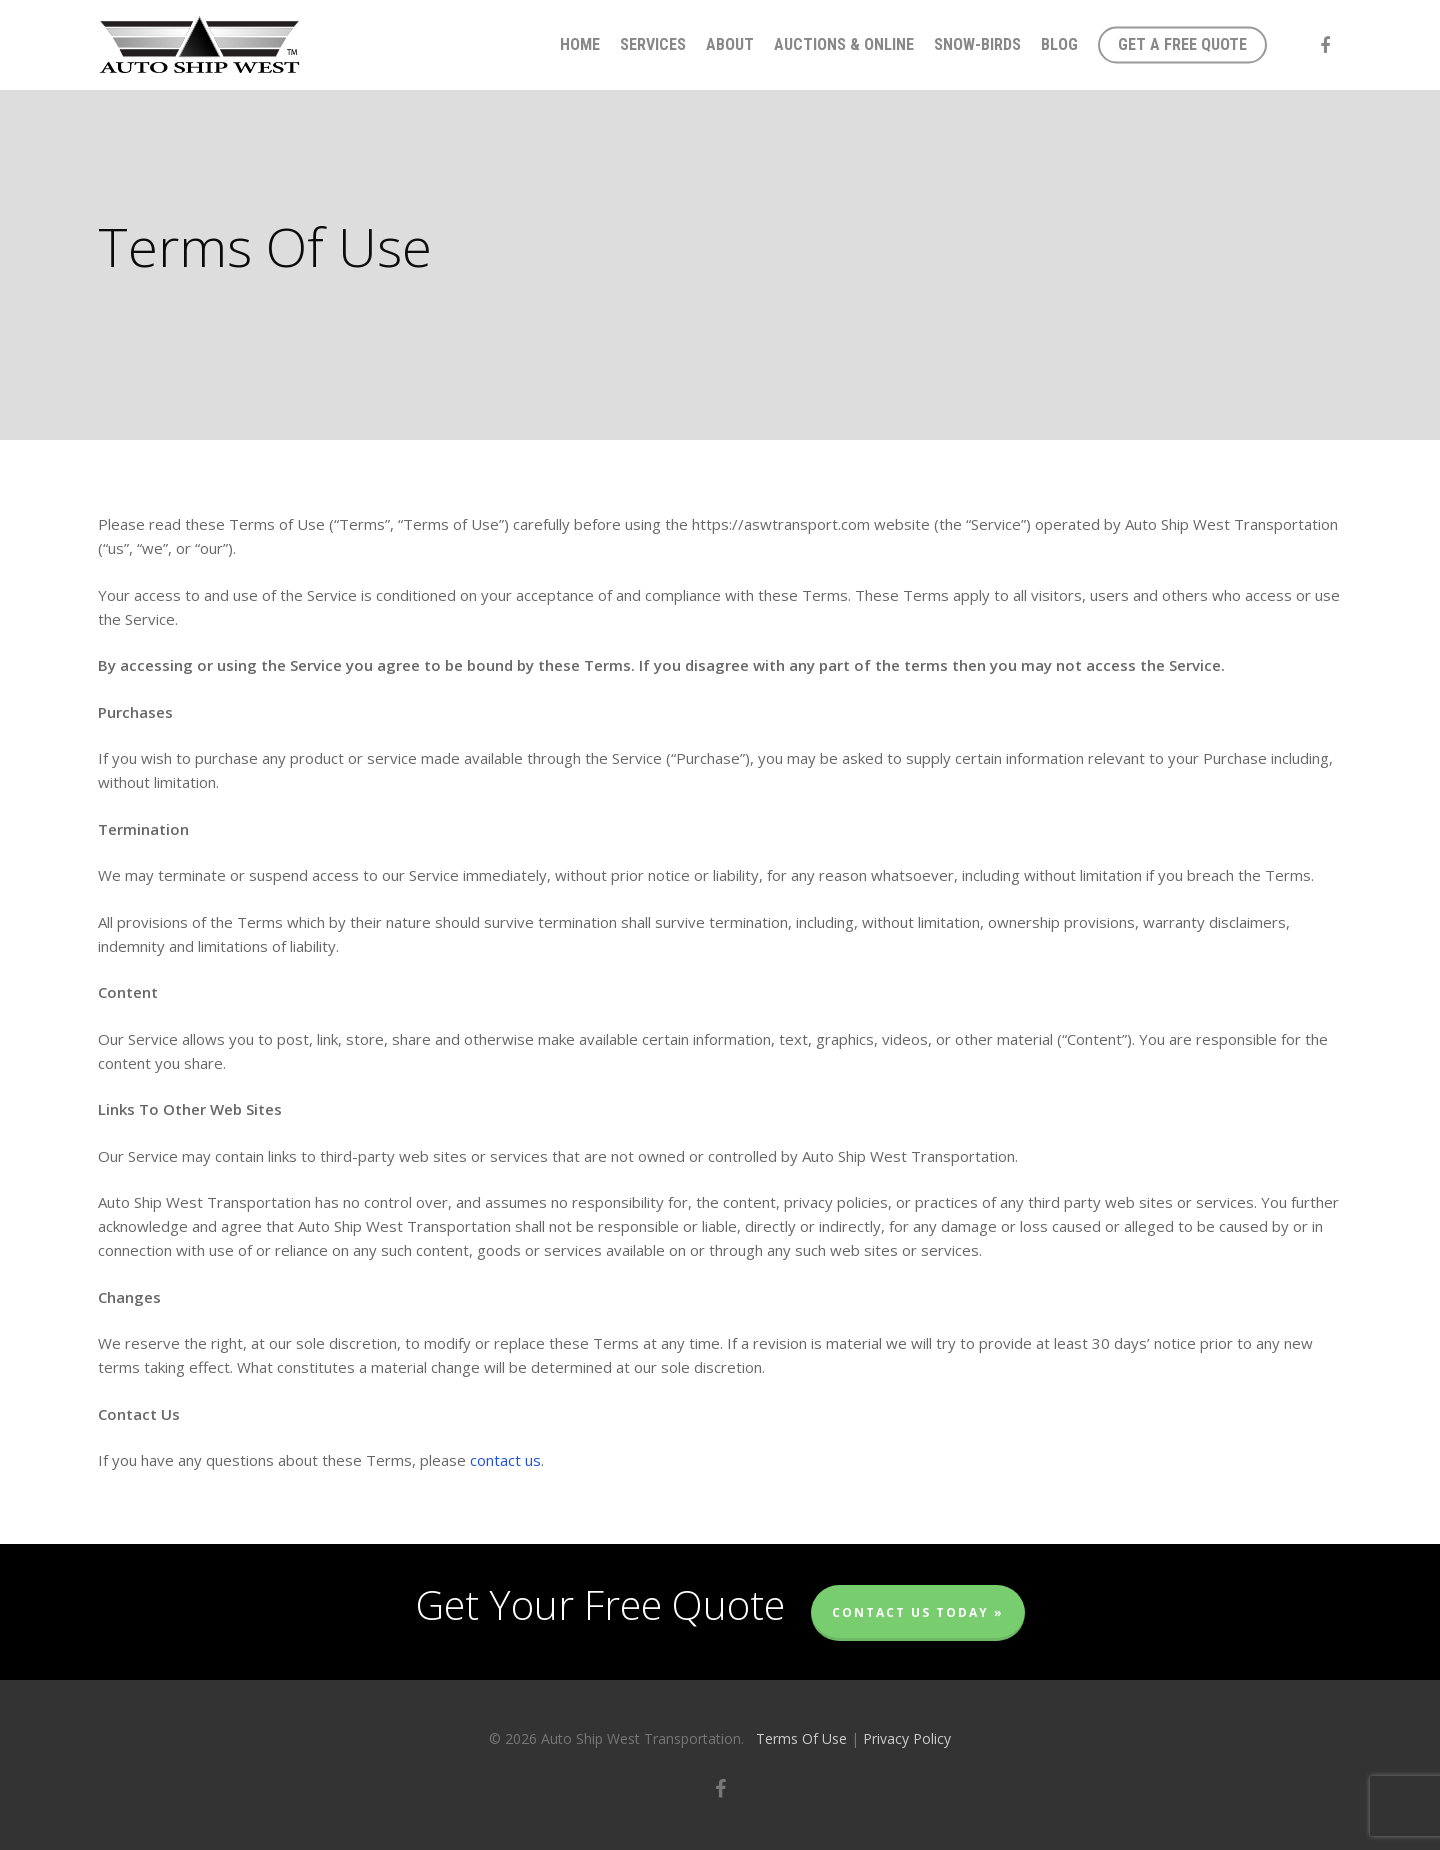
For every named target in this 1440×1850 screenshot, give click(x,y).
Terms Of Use (801, 1738)
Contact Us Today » (918, 1612)
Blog (1059, 45)
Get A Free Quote (1182, 45)
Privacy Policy (907, 1738)
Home (580, 45)
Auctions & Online (844, 45)
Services (653, 45)
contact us (505, 1460)
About (730, 45)
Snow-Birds (977, 45)
